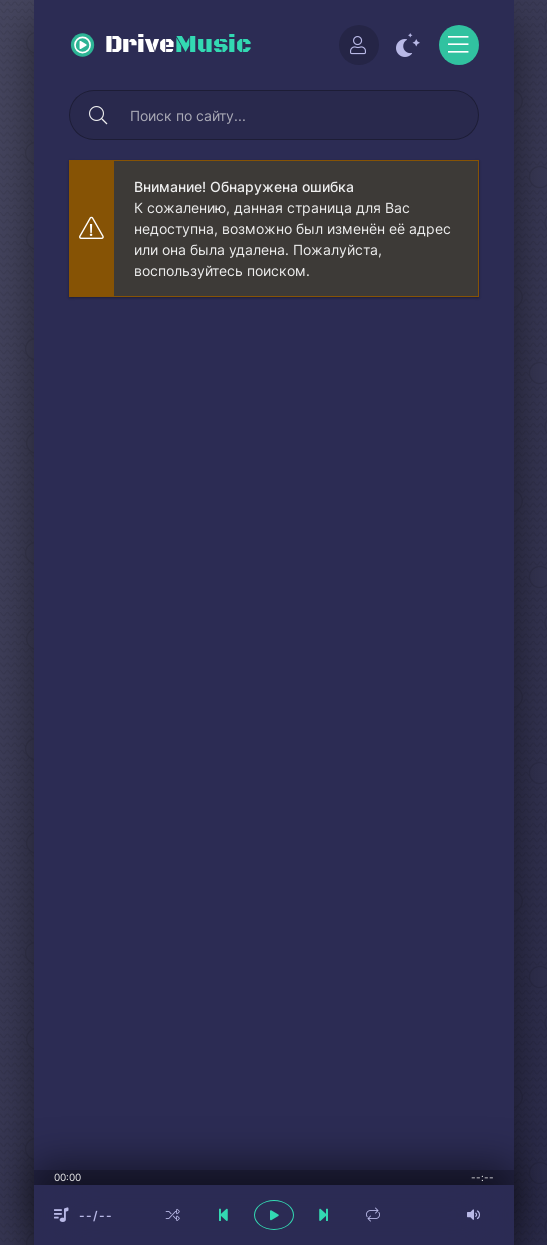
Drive (178, 45)
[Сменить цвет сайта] (409, 45)
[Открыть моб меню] (459, 45)
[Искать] (99, 115)
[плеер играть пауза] (274, 1215)
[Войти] (359, 45)
